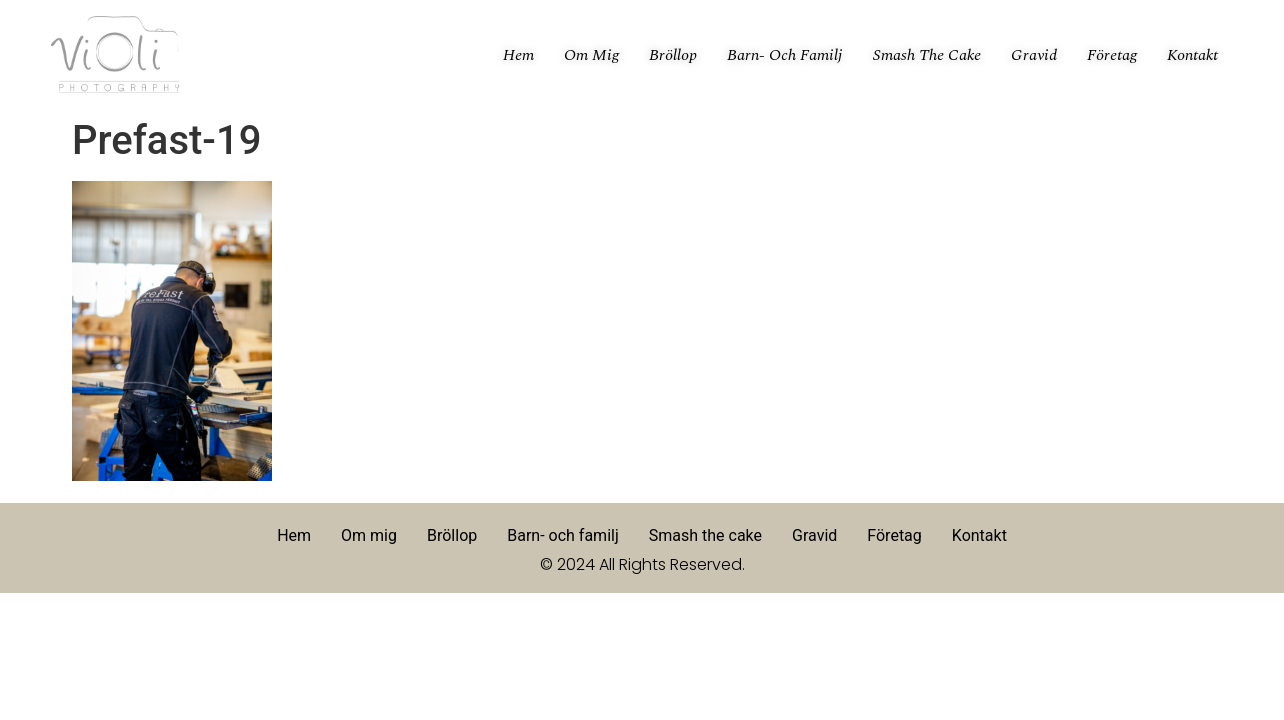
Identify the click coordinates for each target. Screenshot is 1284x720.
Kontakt (1192, 55)
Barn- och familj (785, 55)
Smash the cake (927, 55)
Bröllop (673, 55)
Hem (518, 55)
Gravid (1034, 55)
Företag (1112, 55)
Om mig (591, 55)
